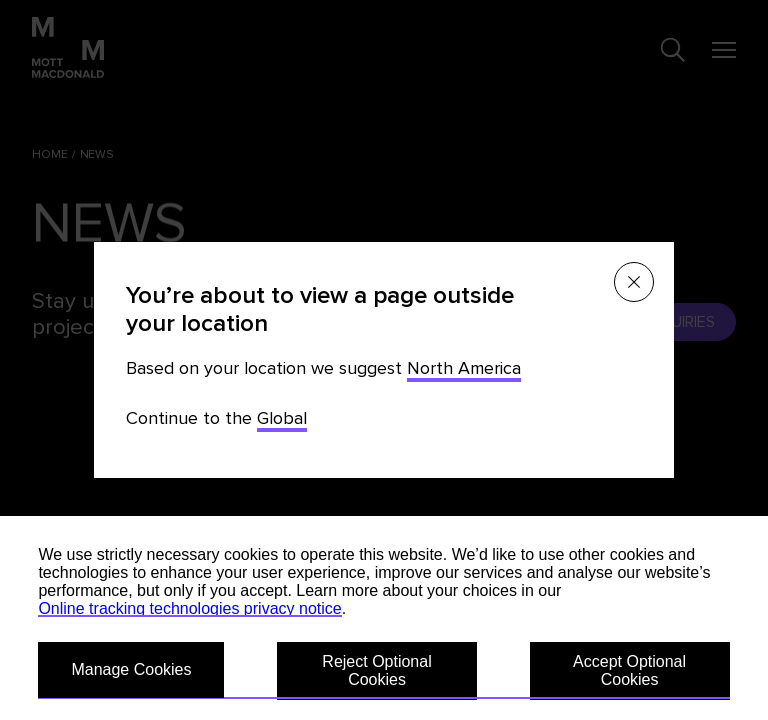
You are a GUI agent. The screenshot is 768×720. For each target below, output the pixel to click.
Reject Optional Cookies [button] (376, 670)
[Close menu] (634, 282)
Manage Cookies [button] (131, 669)
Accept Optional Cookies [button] (629, 670)
